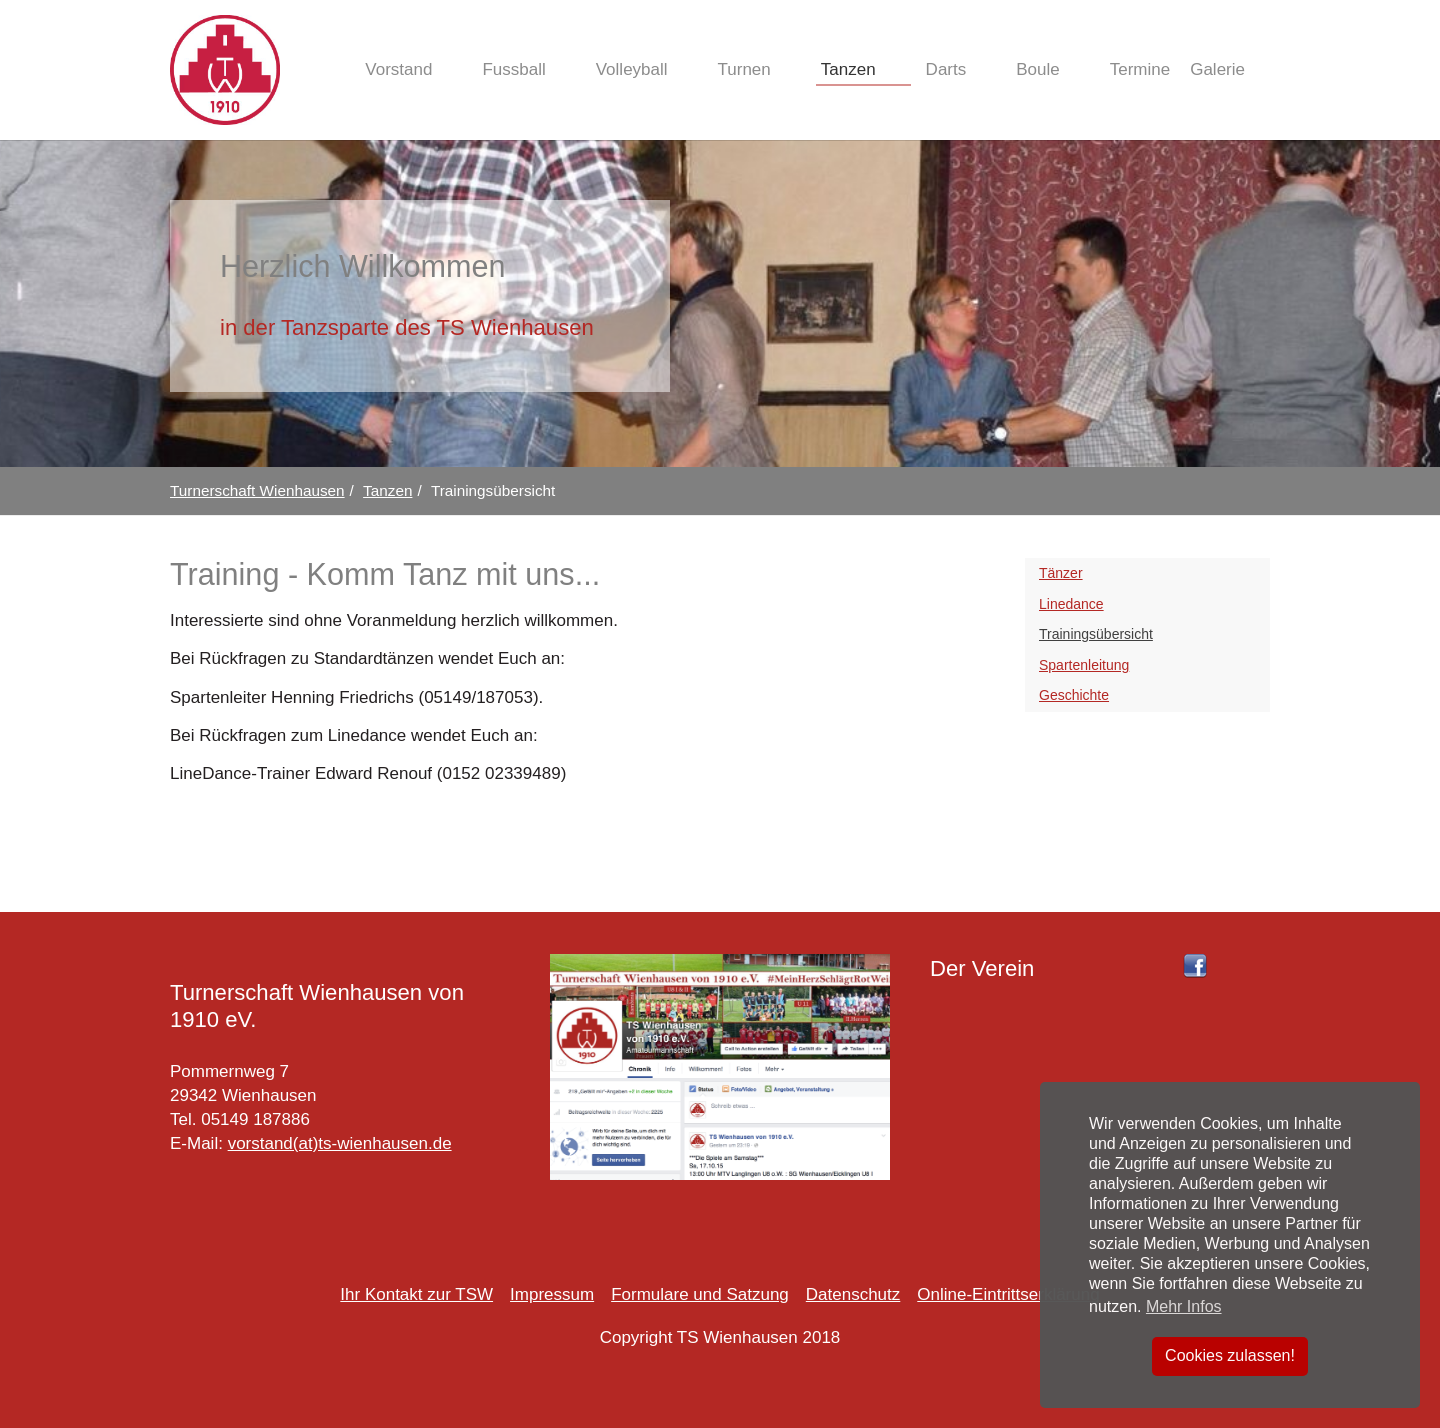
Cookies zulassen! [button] (1230, 1355)
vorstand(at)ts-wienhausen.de (340, 1143)
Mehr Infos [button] (1184, 1306)
